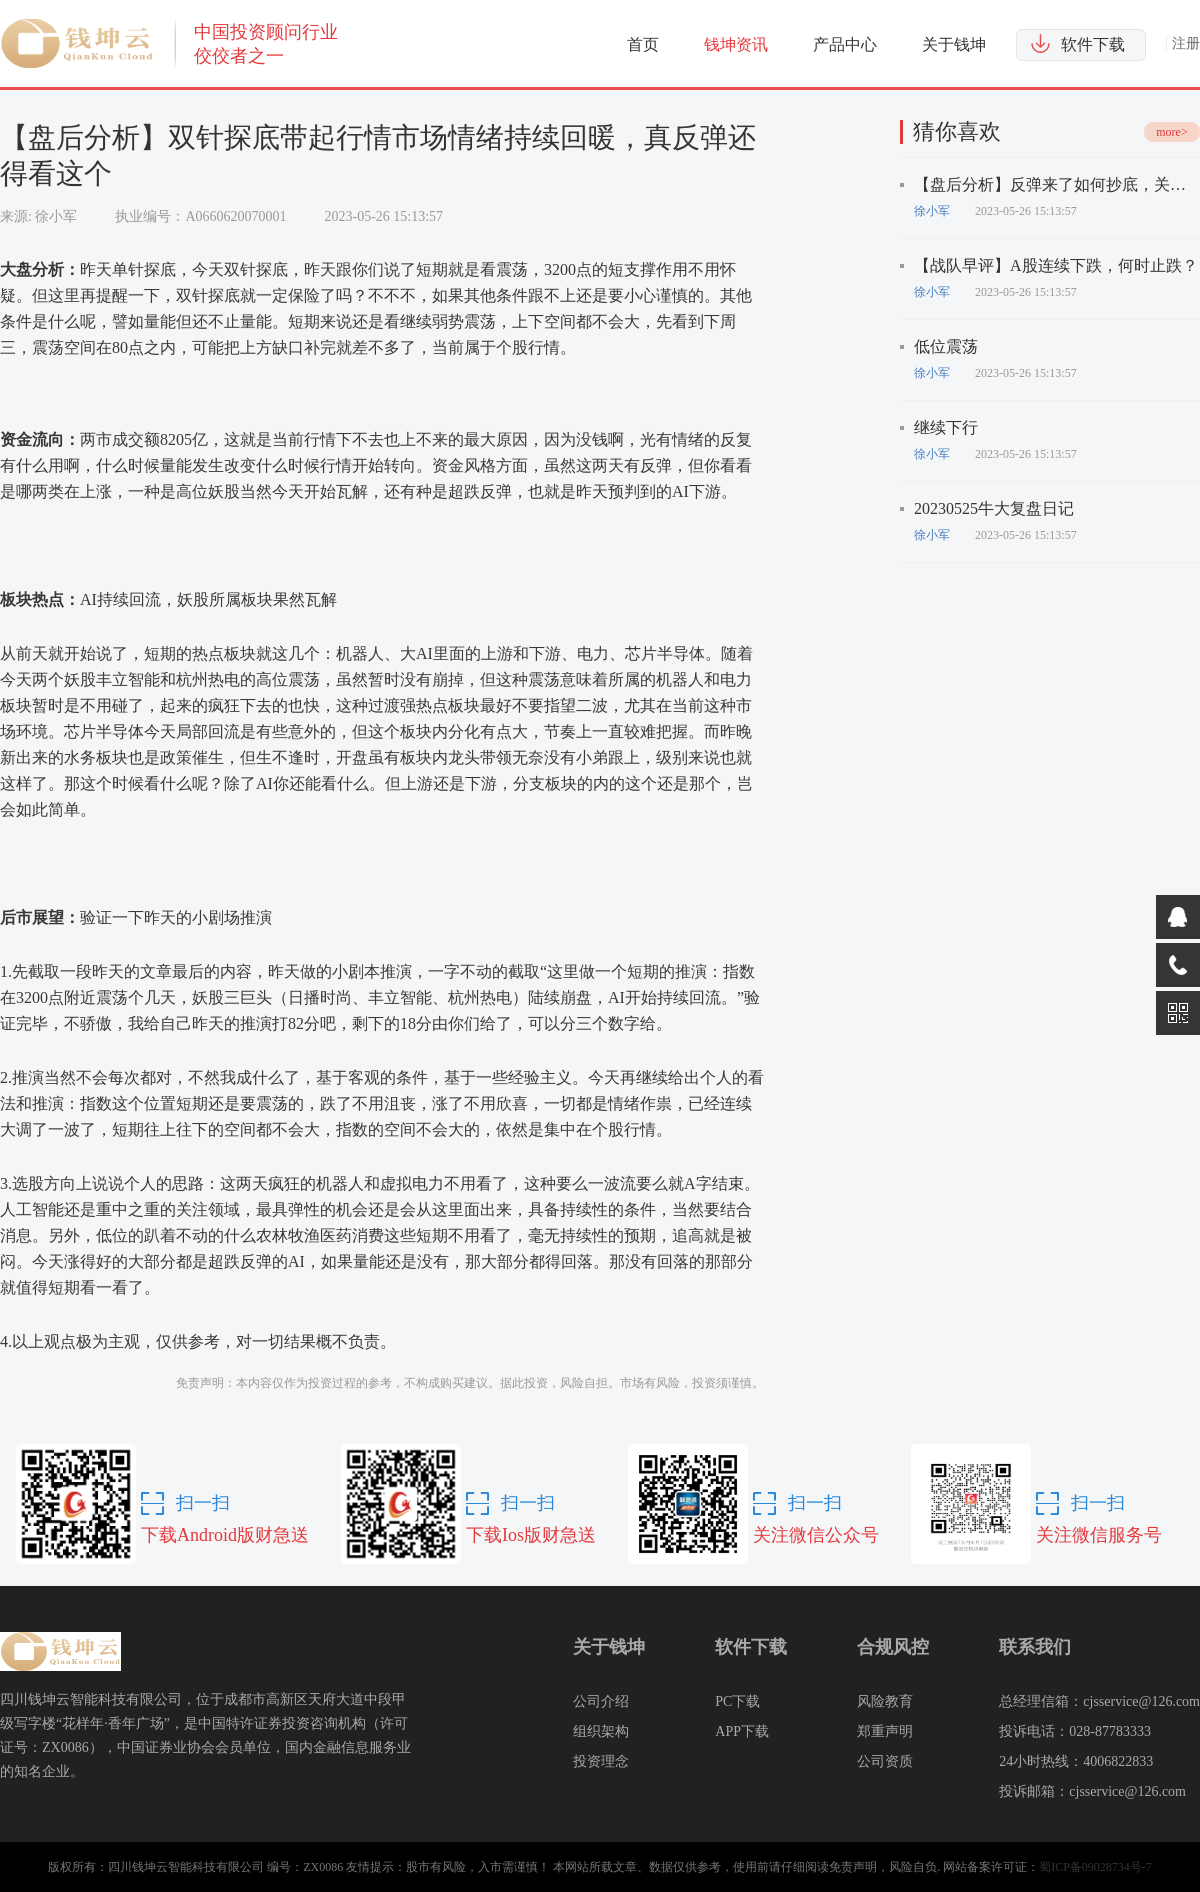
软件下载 (1093, 44)
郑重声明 (885, 1731)
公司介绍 (601, 1701)
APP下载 (742, 1731)
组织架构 (601, 1731)
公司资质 (885, 1761)
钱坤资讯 (736, 44)
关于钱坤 (954, 44)
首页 (643, 44)
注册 (1186, 43)
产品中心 (845, 44)
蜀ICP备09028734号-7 (1095, 1867)
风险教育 (885, 1701)
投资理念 (601, 1761)
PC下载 (737, 1701)
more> (1171, 132)
